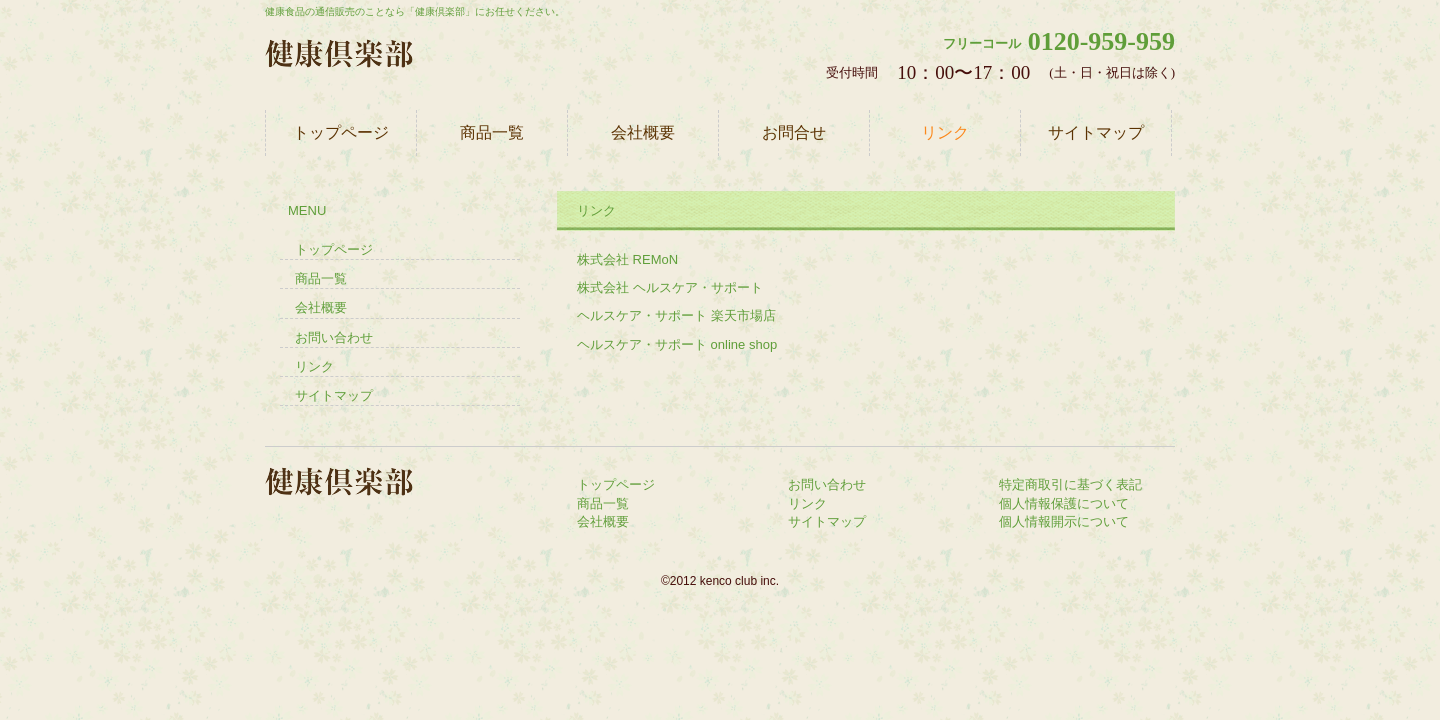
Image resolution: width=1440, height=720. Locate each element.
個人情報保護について (1064, 503)
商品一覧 (492, 132)
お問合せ (794, 132)
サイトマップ (1096, 132)
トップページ (341, 132)
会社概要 (643, 132)
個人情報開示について (1064, 521)
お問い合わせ (334, 337)
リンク (945, 132)
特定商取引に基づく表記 (1070, 484)
